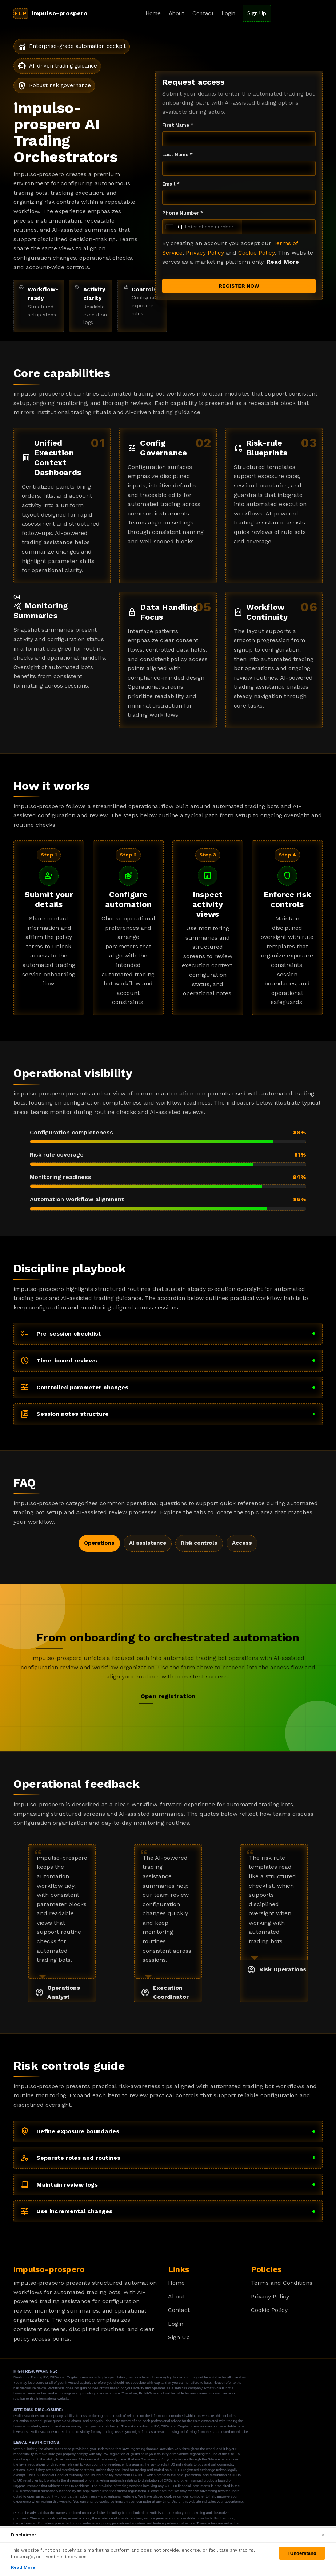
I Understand (302, 2553)
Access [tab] (242, 1543)
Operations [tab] (99, 1543)
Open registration (168, 1696)
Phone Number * (182, 213)
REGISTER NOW (239, 286)
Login (228, 13)
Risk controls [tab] (199, 1543)
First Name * (177, 125)
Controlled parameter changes (168, 1387)
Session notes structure (168, 1414)
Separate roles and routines (168, 2158)
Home (153, 13)
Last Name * (177, 154)
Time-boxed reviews (168, 1361)
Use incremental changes (168, 2211)
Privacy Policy (205, 252)
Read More (283, 262)
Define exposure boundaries (168, 2131)
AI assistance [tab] (147, 1543)
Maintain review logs (168, 2185)
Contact (203, 13)
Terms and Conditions (281, 2282)
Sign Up (256, 13)
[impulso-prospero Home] (53, 13)
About (176, 13)
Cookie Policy (256, 252)
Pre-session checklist (168, 1334)
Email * (171, 184)
